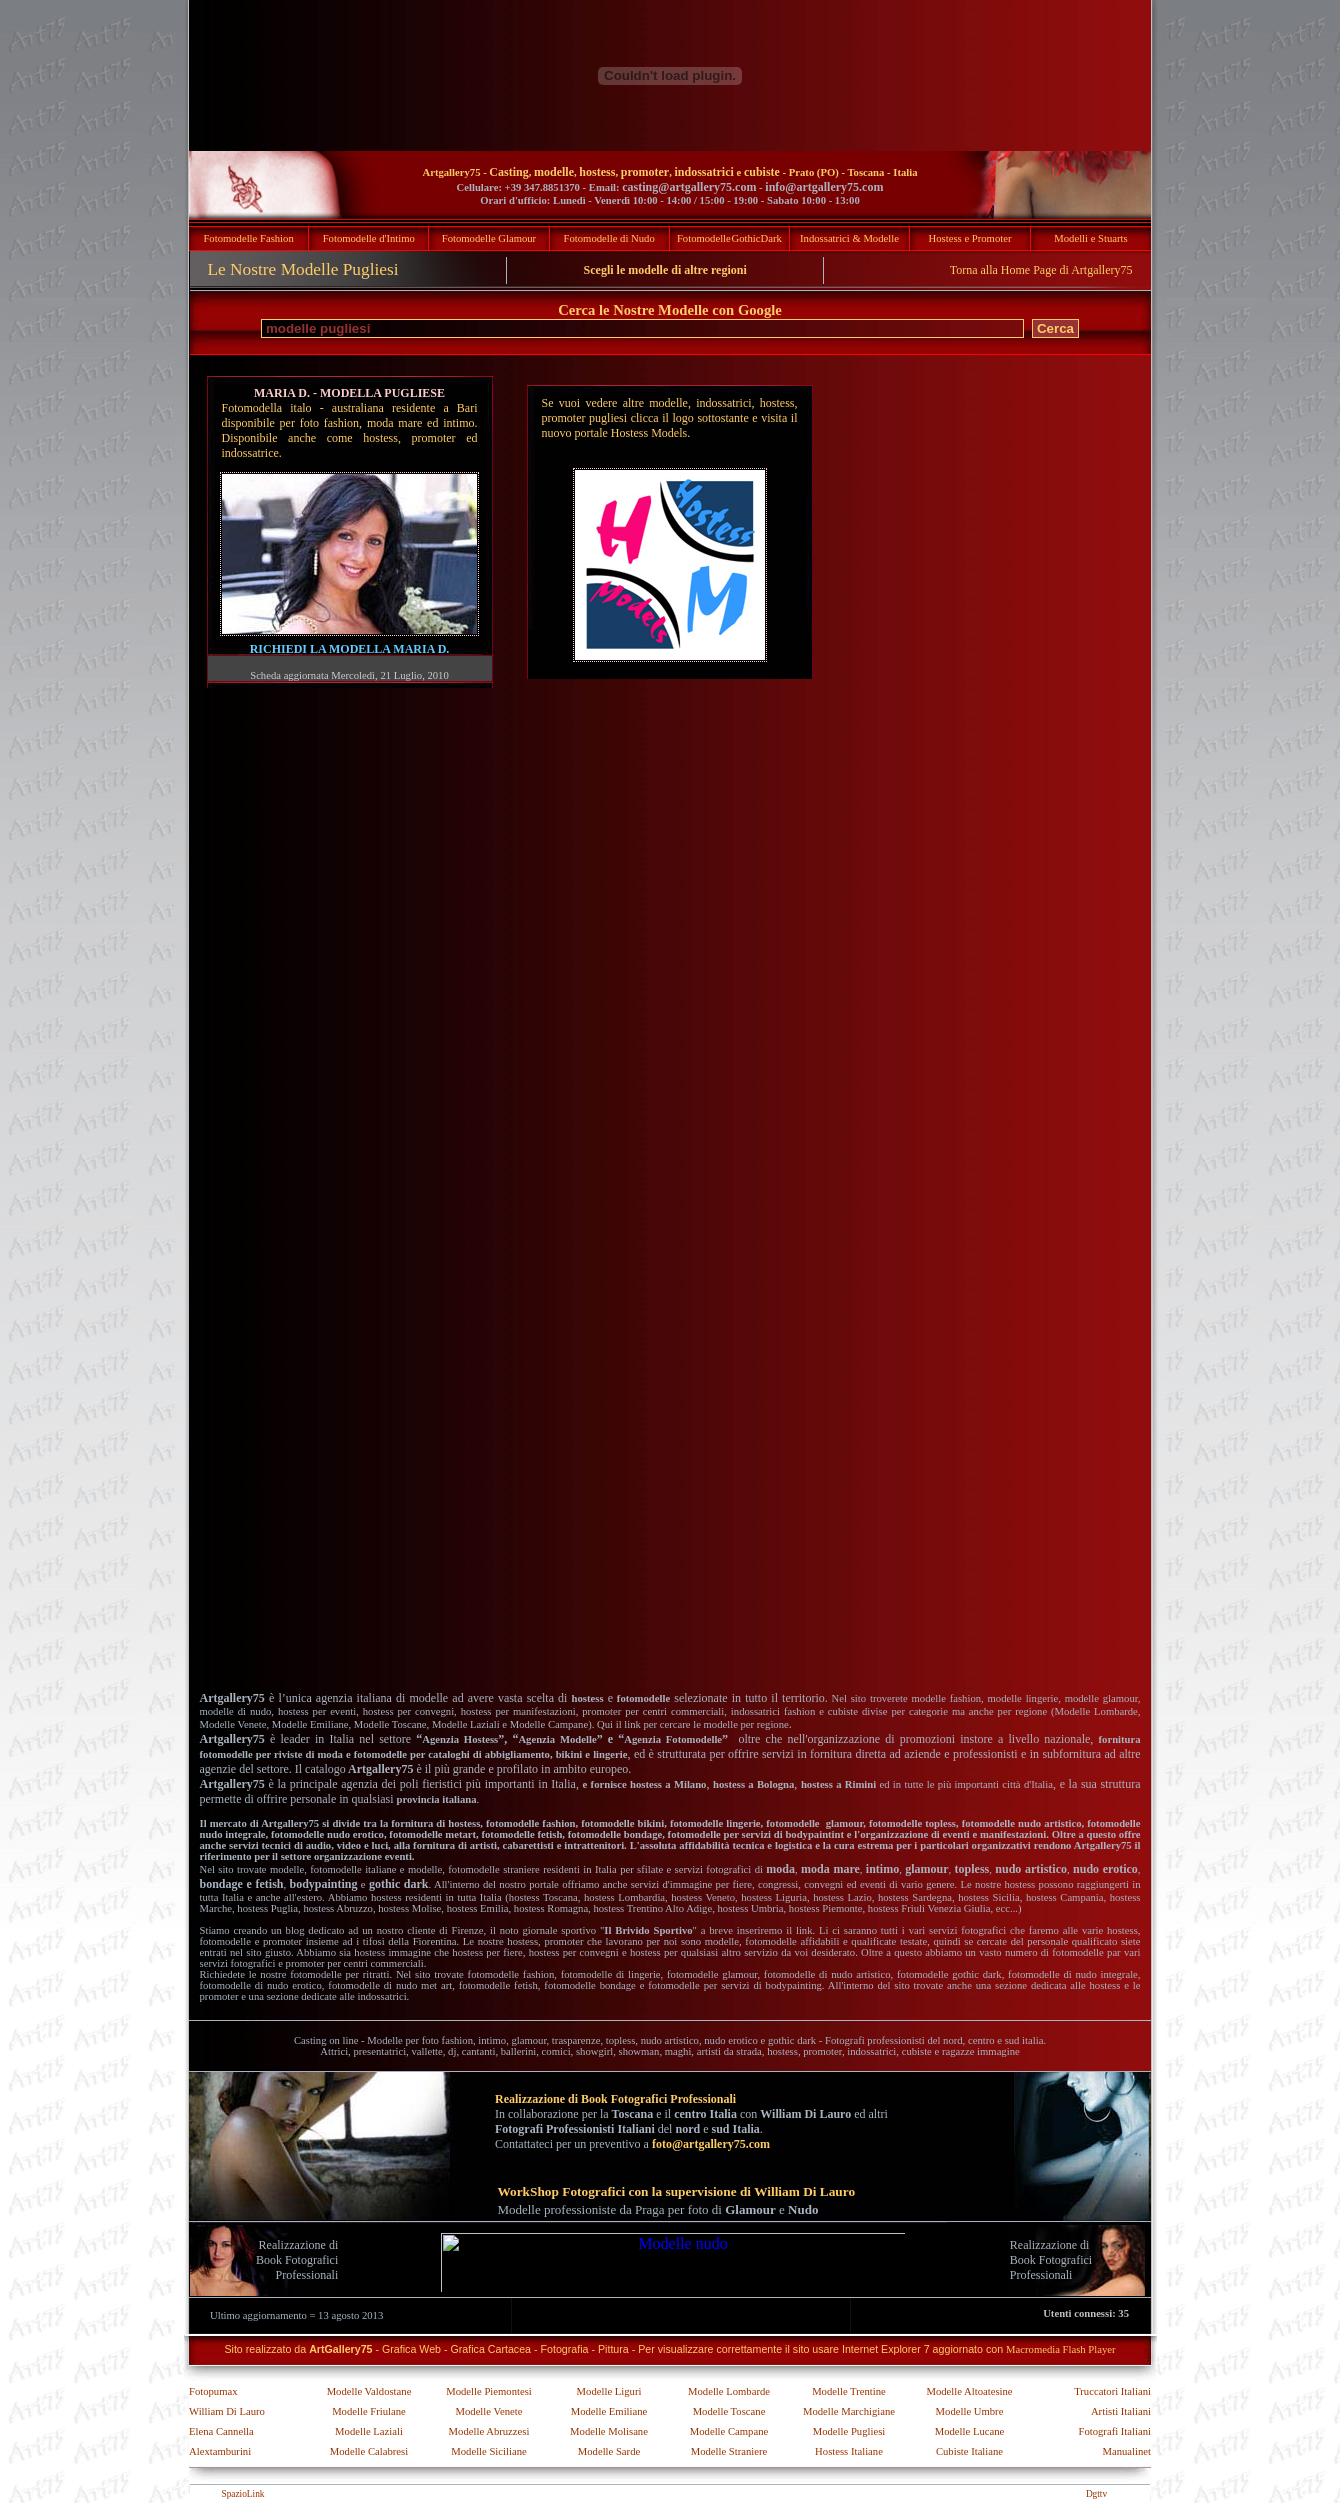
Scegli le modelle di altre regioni (665, 270)
